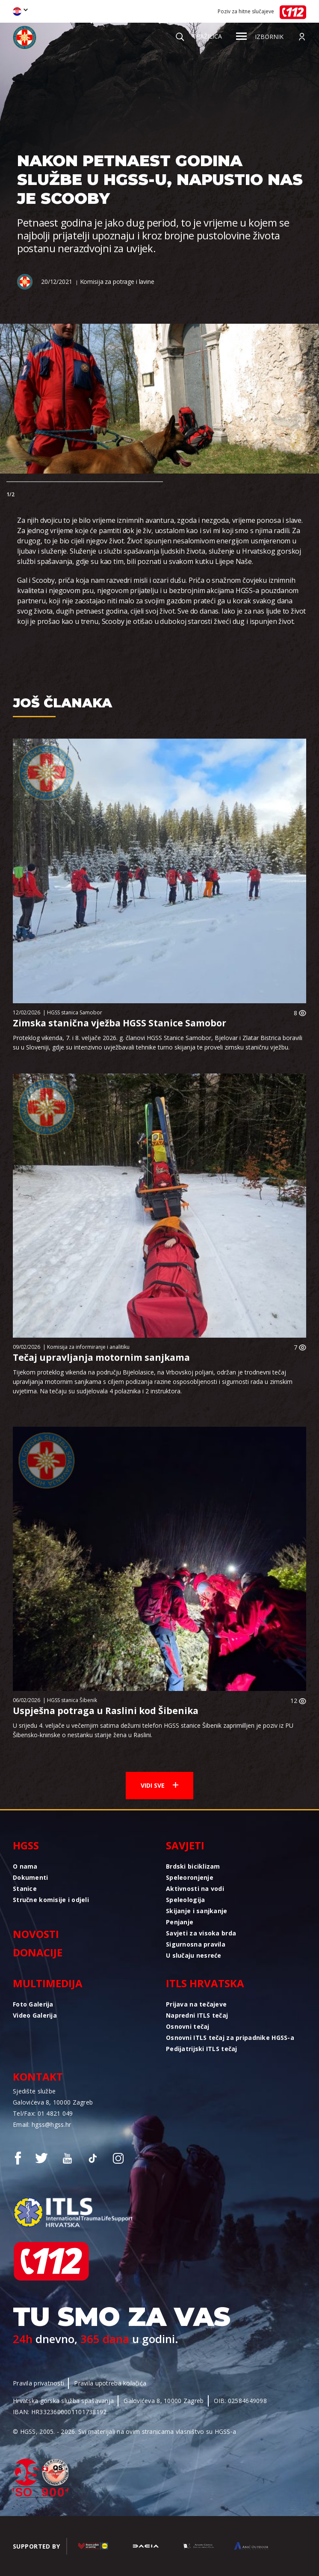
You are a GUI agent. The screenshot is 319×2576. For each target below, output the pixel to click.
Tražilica (199, 36)
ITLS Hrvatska (205, 1983)
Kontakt (38, 2076)
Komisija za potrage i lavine (117, 281)
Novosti (36, 1934)
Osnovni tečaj (188, 2026)
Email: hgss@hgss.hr (42, 2124)
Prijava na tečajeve (196, 2004)
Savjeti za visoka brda (201, 1933)
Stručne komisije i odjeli (51, 1900)
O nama (25, 1866)
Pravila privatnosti (38, 2383)
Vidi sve (159, 1785)
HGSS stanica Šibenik (72, 1700)
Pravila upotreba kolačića (110, 2383)
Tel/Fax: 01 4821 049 (43, 2113)
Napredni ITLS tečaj (197, 2015)
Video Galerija (35, 2015)
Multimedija (48, 1983)
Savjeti (185, 1845)
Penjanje (179, 1922)
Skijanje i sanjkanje (196, 1911)
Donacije (37, 1952)
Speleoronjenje (189, 1877)
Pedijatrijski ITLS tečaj (201, 2049)
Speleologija (185, 1900)
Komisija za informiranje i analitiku (88, 1347)
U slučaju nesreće (194, 1955)
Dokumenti (30, 1877)
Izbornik (260, 37)
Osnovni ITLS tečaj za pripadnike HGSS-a (230, 2037)
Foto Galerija (33, 2004)
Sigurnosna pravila (195, 1944)
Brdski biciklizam (193, 1866)
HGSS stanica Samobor (74, 1012)
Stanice (25, 1888)
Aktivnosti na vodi (195, 1888)
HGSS (26, 1845)
